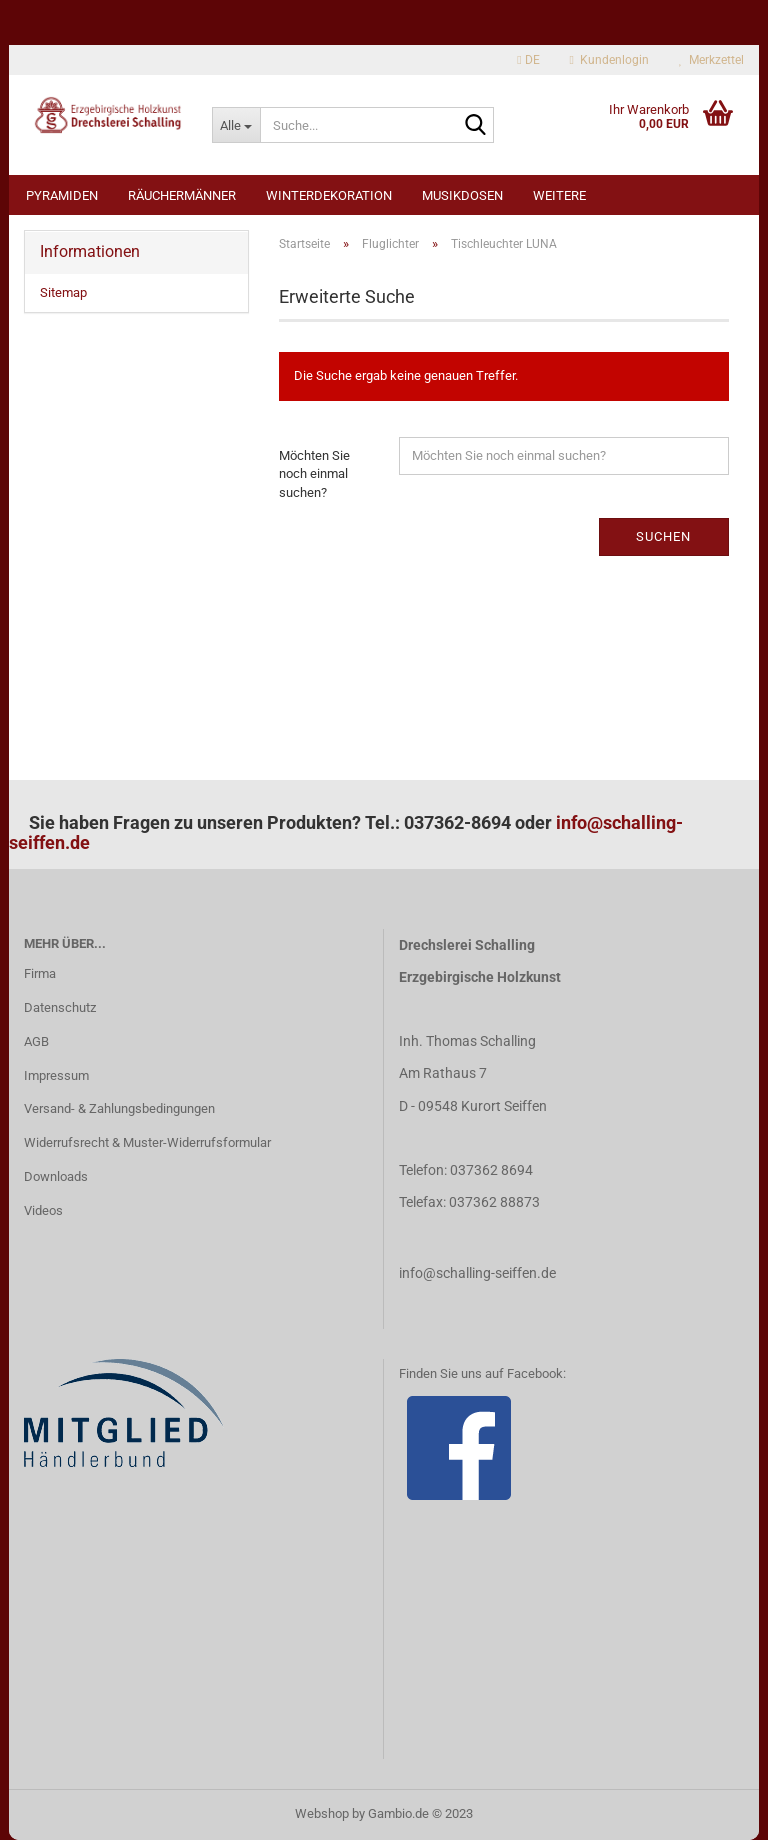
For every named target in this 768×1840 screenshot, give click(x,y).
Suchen (663, 536)
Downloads (56, 1176)
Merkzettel (711, 60)
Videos (43, 1210)
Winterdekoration (329, 195)
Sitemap (63, 292)
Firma (40, 973)
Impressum (56, 1075)
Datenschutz (60, 1007)
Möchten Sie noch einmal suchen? (314, 474)
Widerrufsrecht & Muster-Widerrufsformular (147, 1142)
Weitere (559, 195)
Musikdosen (462, 195)
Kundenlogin (609, 60)
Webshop (322, 1813)
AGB (36, 1041)
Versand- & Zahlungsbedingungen (119, 1108)
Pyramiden (62, 195)
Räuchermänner (182, 195)
